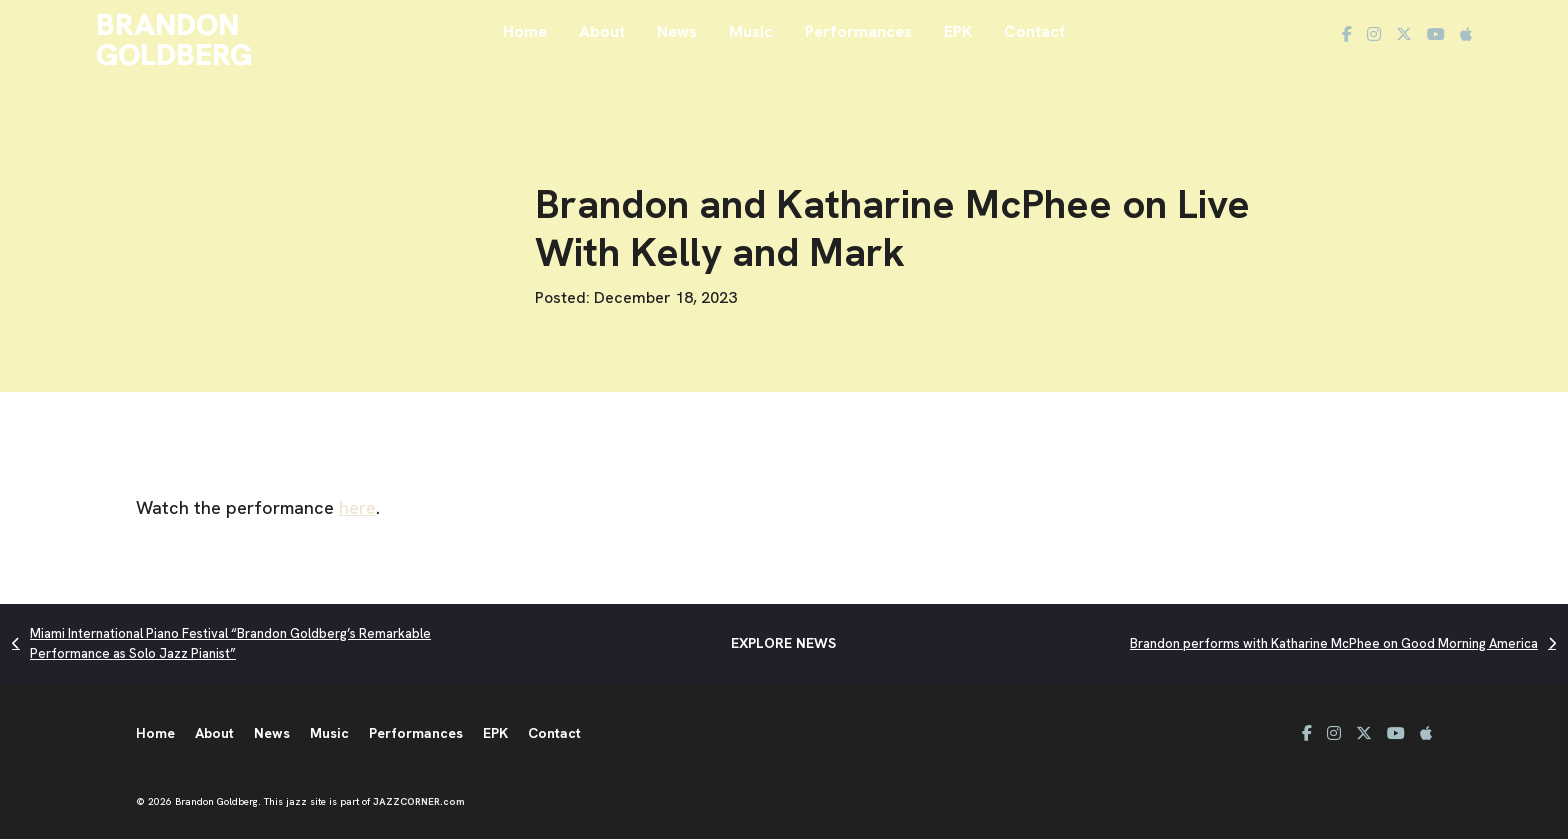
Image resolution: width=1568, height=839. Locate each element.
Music (751, 31)
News (677, 31)
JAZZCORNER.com (419, 801)
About (602, 31)
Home (525, 31)
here (357, 507)
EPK (958, 31)
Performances (858, 31)
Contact (1034, 31)
